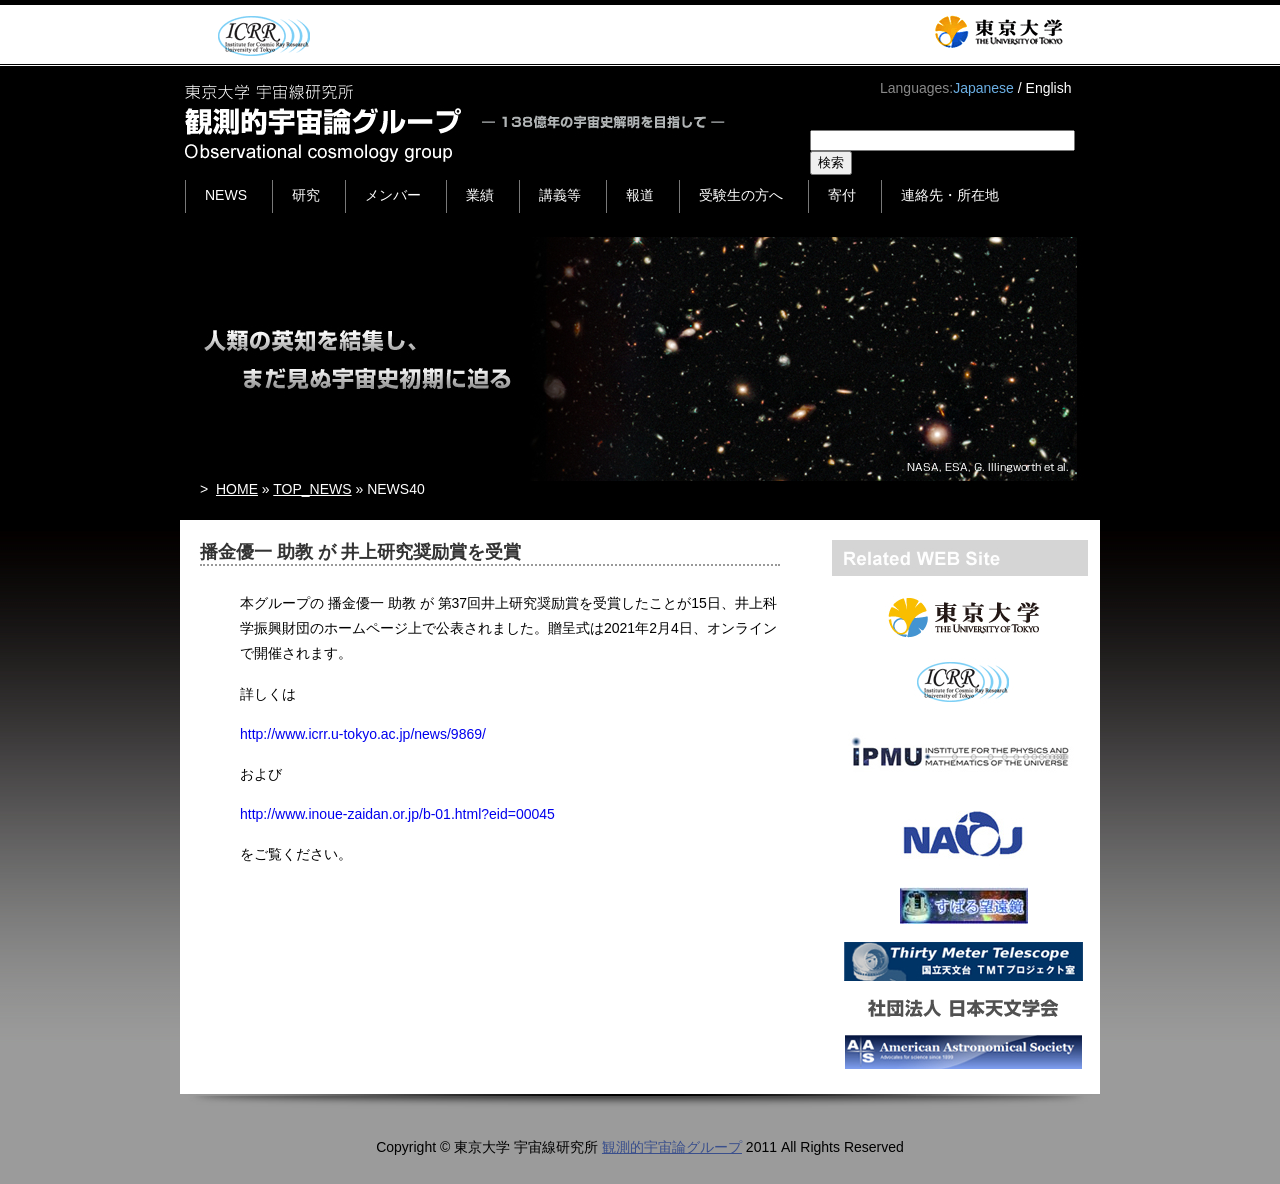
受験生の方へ (741, 195)
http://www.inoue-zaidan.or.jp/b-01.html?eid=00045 (397, 814)
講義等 (560, 195)
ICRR (261, 35)
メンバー (393, 195)
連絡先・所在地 (950, 195)
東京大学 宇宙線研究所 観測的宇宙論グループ (456, 123)
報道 (640, 195)
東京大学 (998, 31)
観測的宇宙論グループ (672, 1147)
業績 (480, 195)
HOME (237, 489)
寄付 (842, 195)
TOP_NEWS (312, 489)
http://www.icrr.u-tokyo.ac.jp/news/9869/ (363, 734)
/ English (1045, 88)
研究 (306, 195)
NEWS (226, 195)
